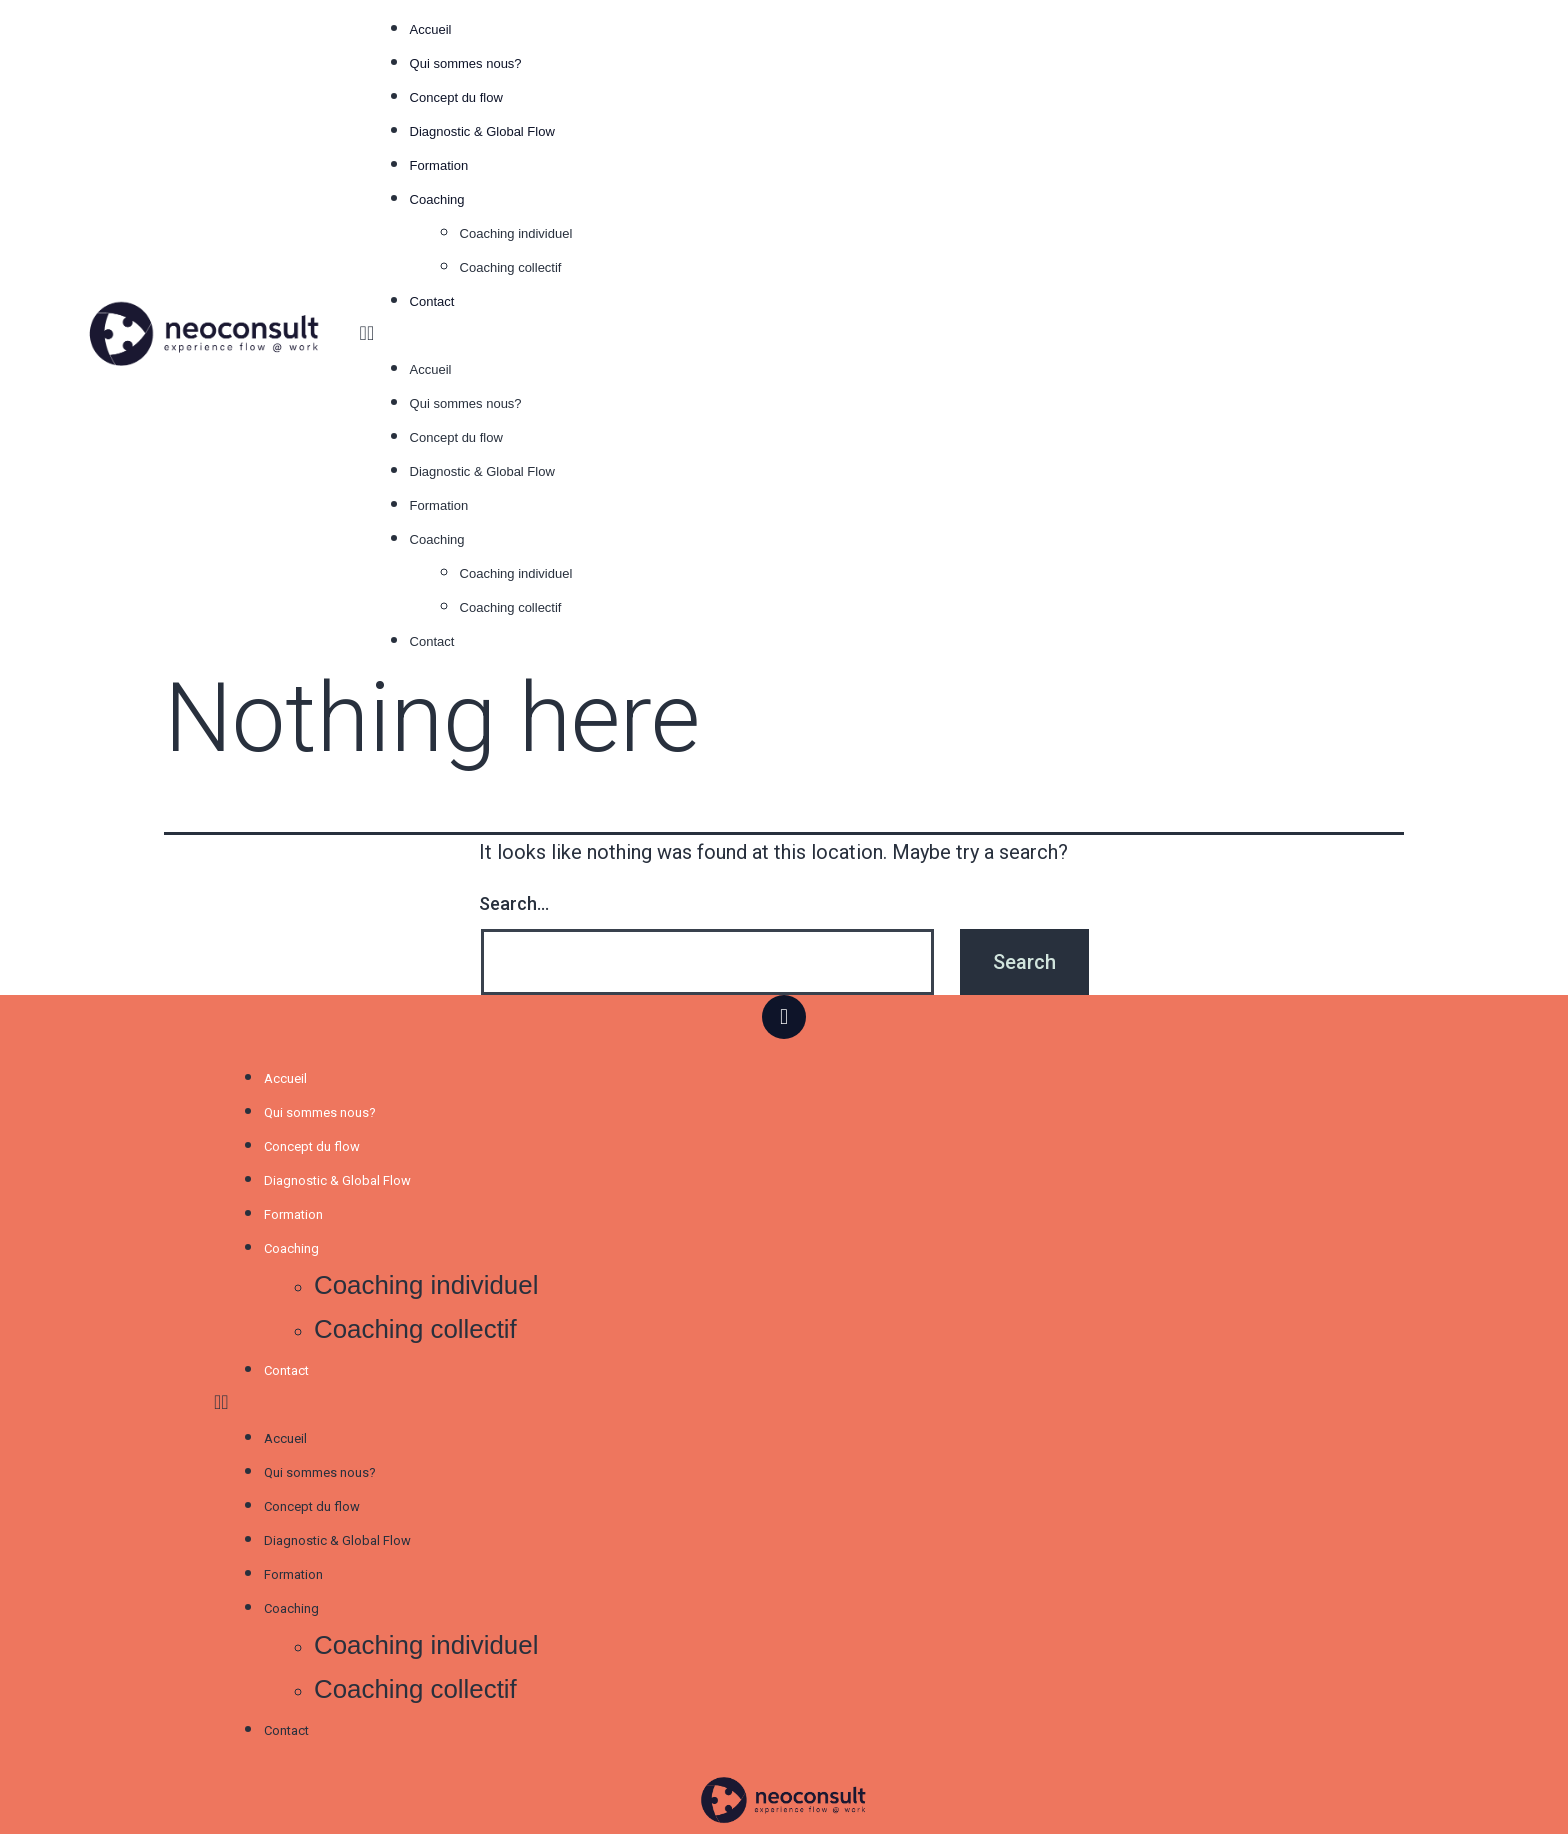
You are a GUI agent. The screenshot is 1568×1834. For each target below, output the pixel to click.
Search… (514, 903)
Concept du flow (456, 97)
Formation (439, 165)
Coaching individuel (516, 233)
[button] (929, 333)
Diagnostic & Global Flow (484, 131)
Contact (432, 301)
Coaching (437, 199)
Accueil (431, 29)
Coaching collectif (511, 267)
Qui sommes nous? (466, 63)
